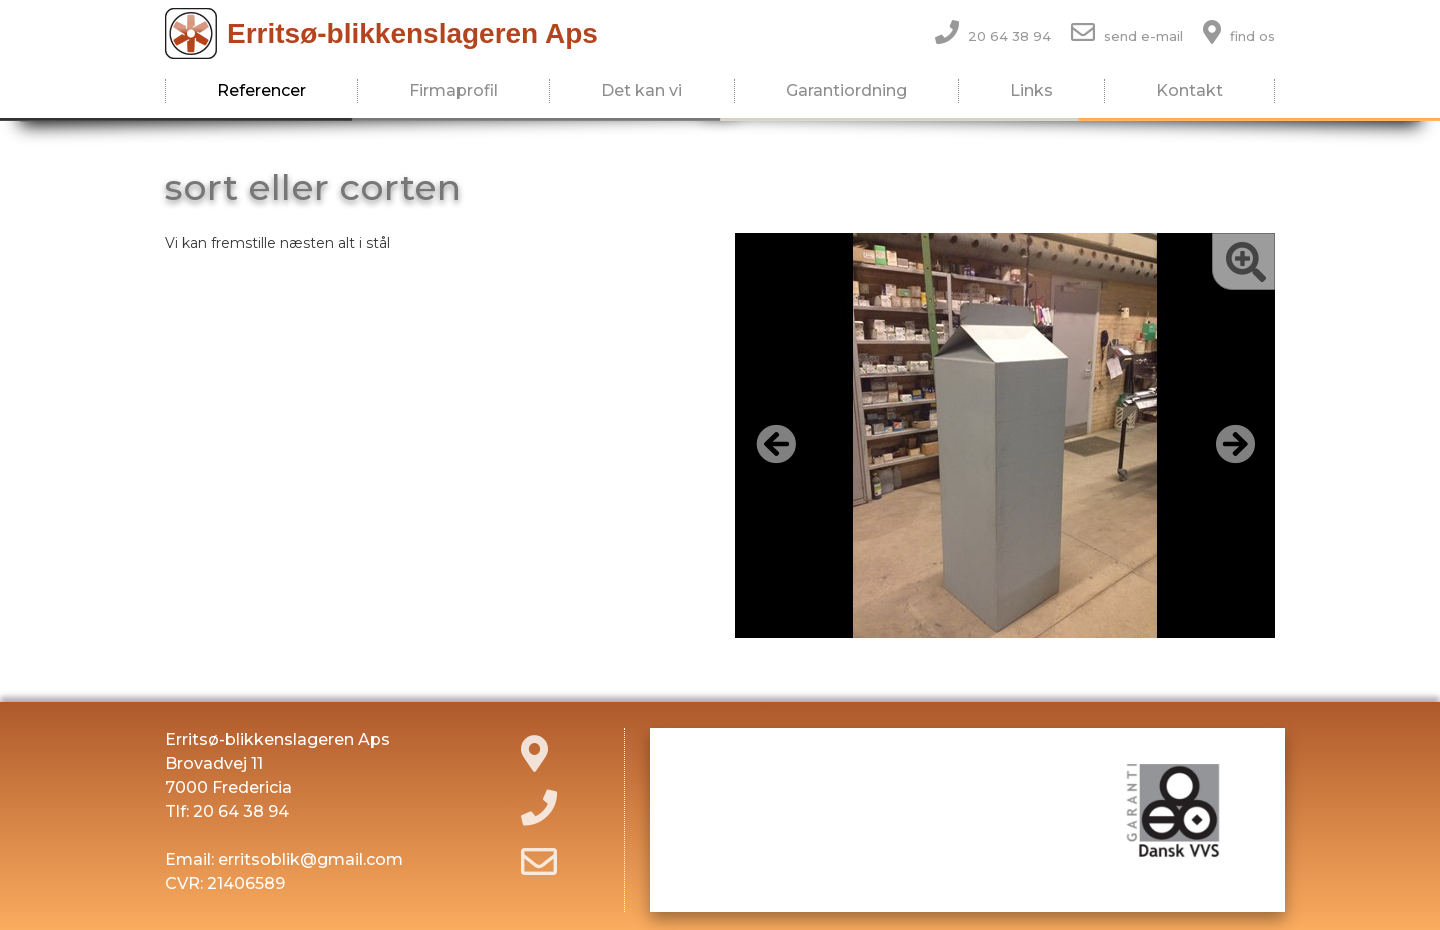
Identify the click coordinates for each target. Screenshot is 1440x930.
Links (1031, 90)
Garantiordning (846, 90)
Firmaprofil (453, 90)
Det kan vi (641, 90)
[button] (775, 443)
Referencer (261, 90)
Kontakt (1189, 90)
